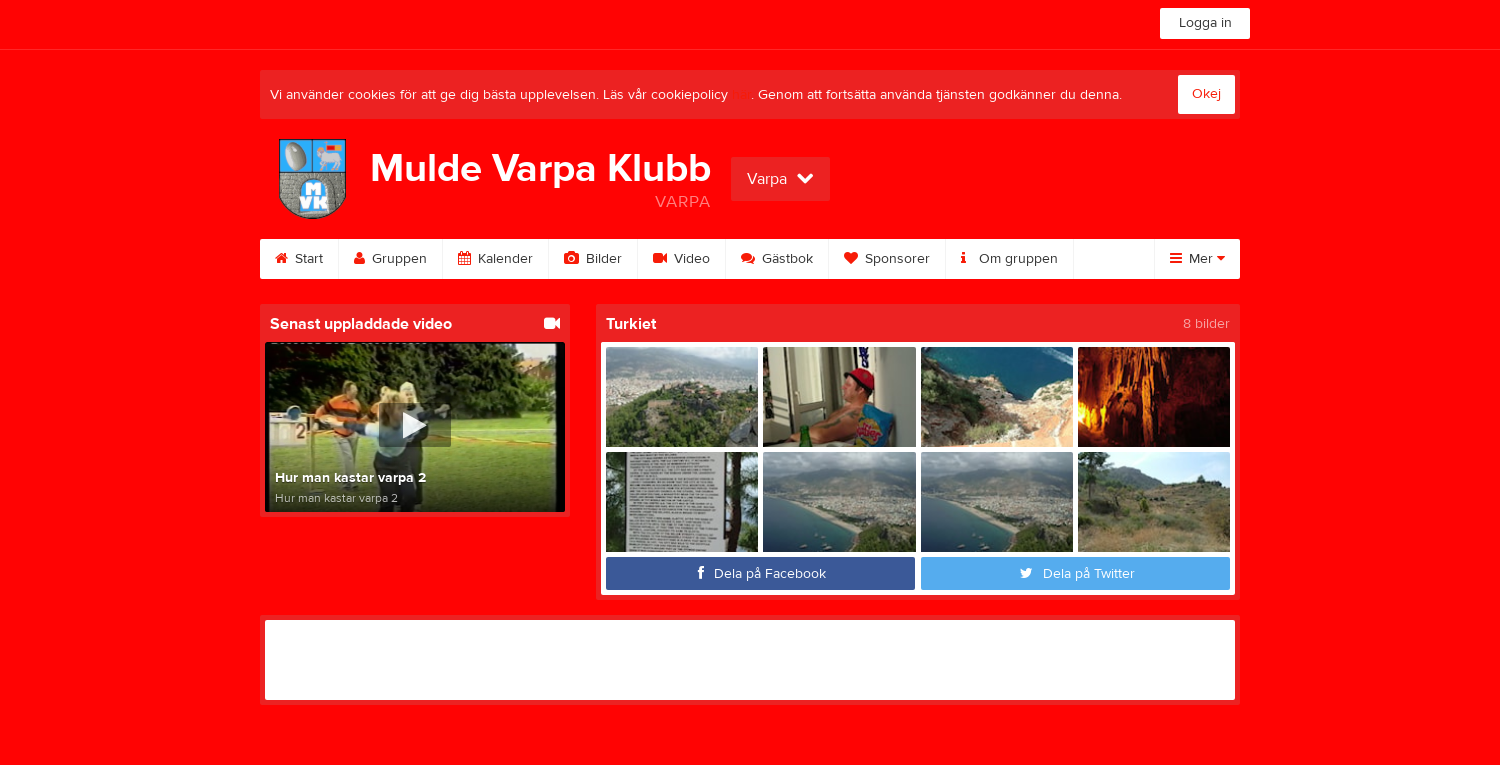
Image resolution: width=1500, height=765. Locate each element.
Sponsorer (887, 259)
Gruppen (390, 259)
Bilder (593, 259)
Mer (1197, 259)
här (741, 95)
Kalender (495, 259)
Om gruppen (1009, 259)
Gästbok (777, 259)
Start (299, 259)
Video (681, 259)
